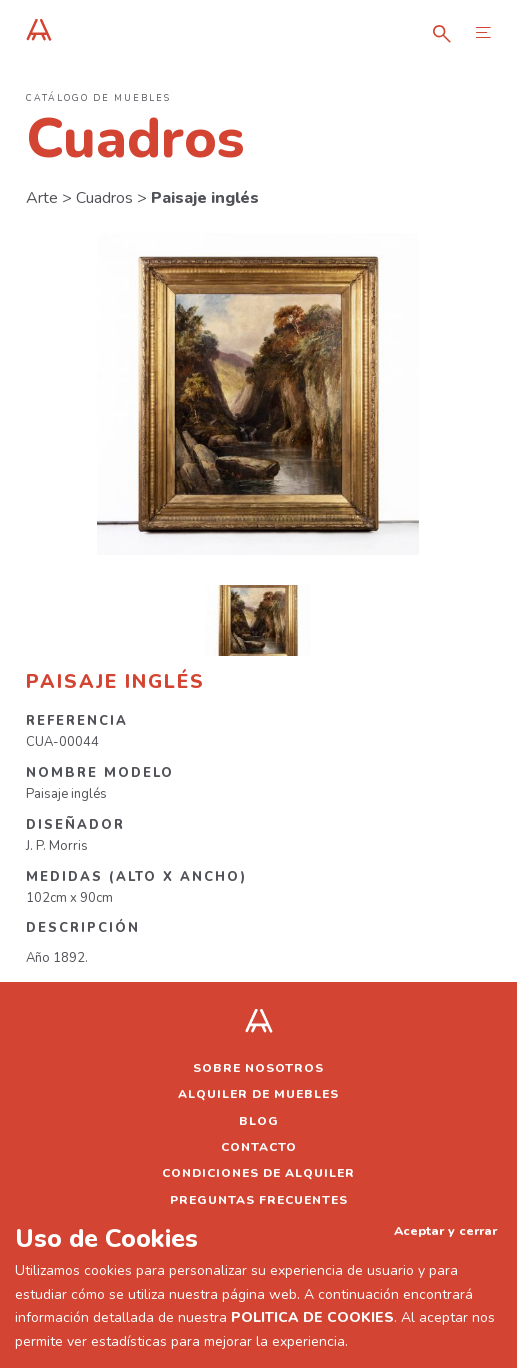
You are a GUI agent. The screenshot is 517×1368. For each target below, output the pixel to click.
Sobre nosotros (258, 1068)
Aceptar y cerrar (445, 1230)
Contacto (259, 1147)
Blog (259, 1121)
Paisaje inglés (205, 198)
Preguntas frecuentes (259, 1200)
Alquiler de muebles (258, 1094)
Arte (42, 198)
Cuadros (104, 198)
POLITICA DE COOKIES (312, 1317)
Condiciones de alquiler (258, 1173)
